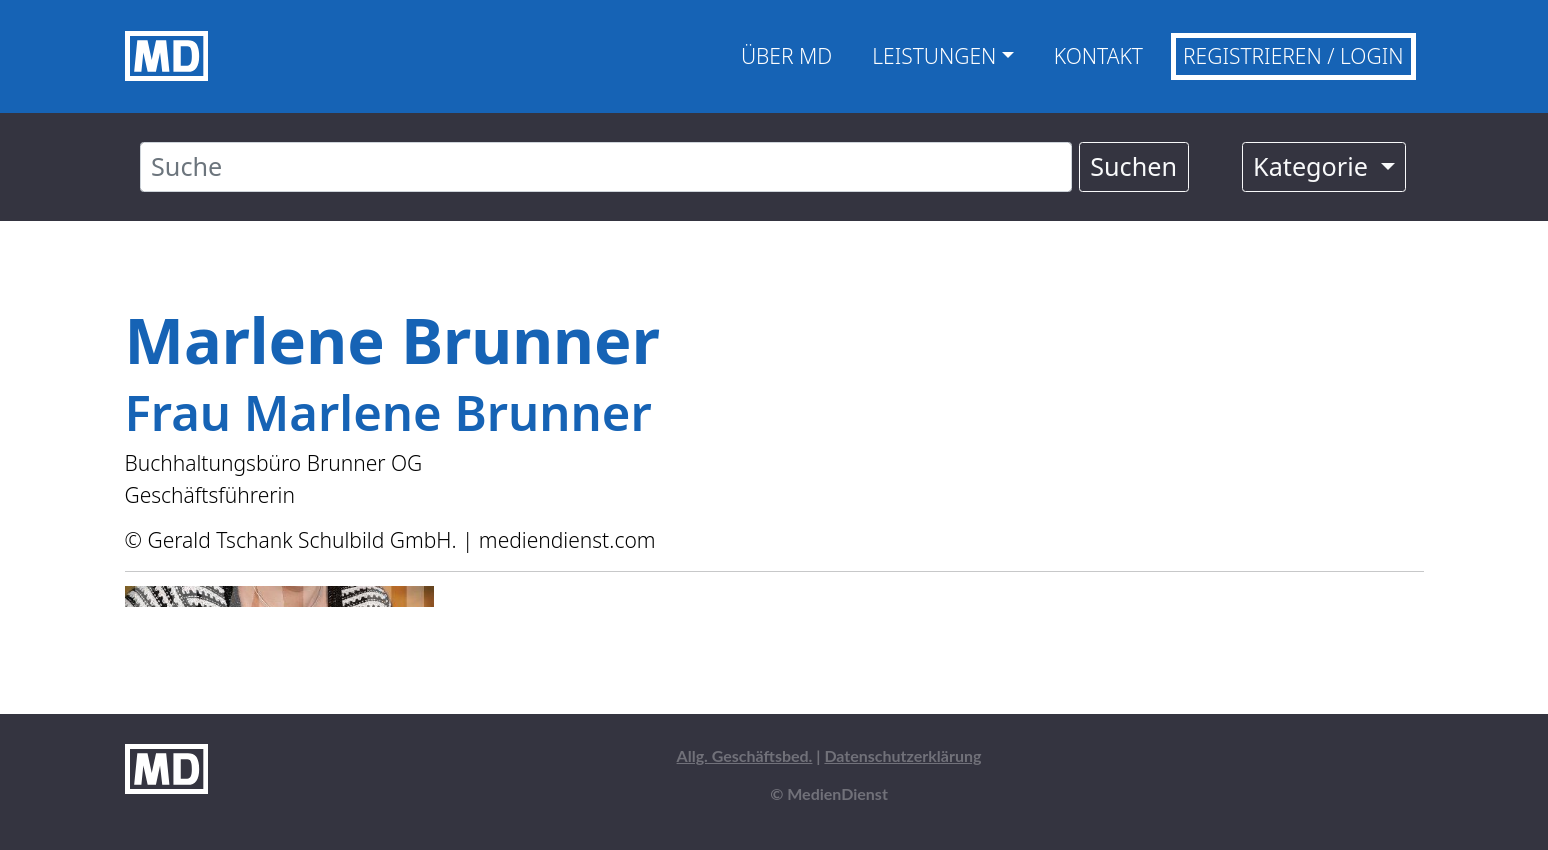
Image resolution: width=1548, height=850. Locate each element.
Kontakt (1098, 56)
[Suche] (606, 167)
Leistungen (934, 56)
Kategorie (1313, 166)
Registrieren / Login (1293, 56)
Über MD (786, 56)
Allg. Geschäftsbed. (745, 755)
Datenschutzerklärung (902, 755)
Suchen (1133, 166)
